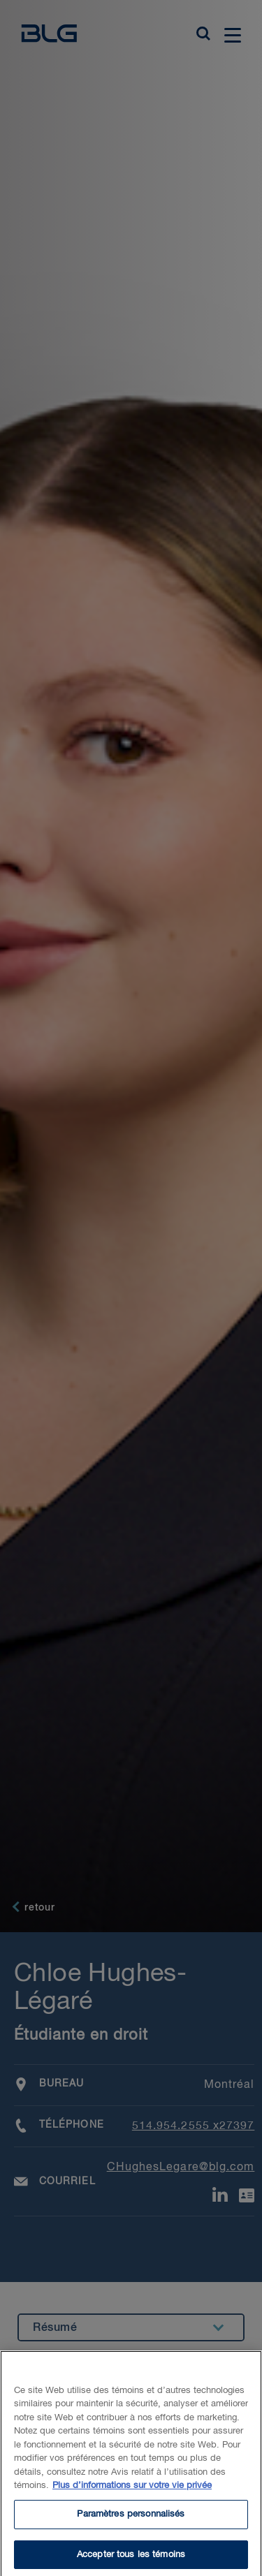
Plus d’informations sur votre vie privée (132, 2491)
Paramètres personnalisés (130, 2519)
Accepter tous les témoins (131, 2560)
